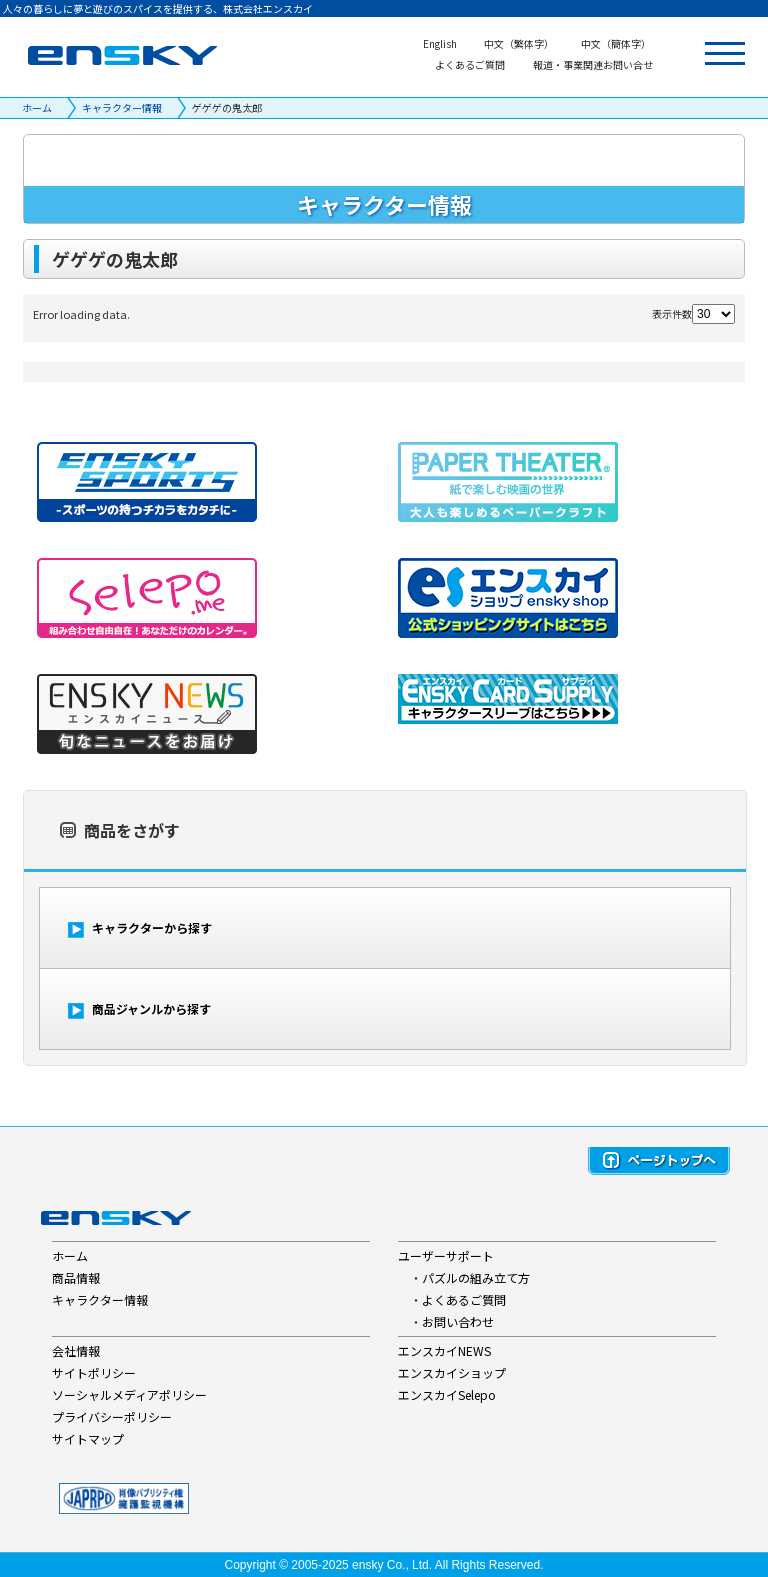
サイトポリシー (94, 1372)
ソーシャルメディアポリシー (129, 1394)
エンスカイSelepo (447, 1394)
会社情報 (76, 1350)
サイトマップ (88, 1438)
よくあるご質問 (464, 1299)
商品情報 (76, 1277)
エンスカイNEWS (444, 1350)
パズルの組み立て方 (476, 1277)
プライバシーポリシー (112, 1416)
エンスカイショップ (452, 1372)
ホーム (37, 107)
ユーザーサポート (446, 1255)
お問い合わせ (458, 1321)
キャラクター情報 (122, 107)
